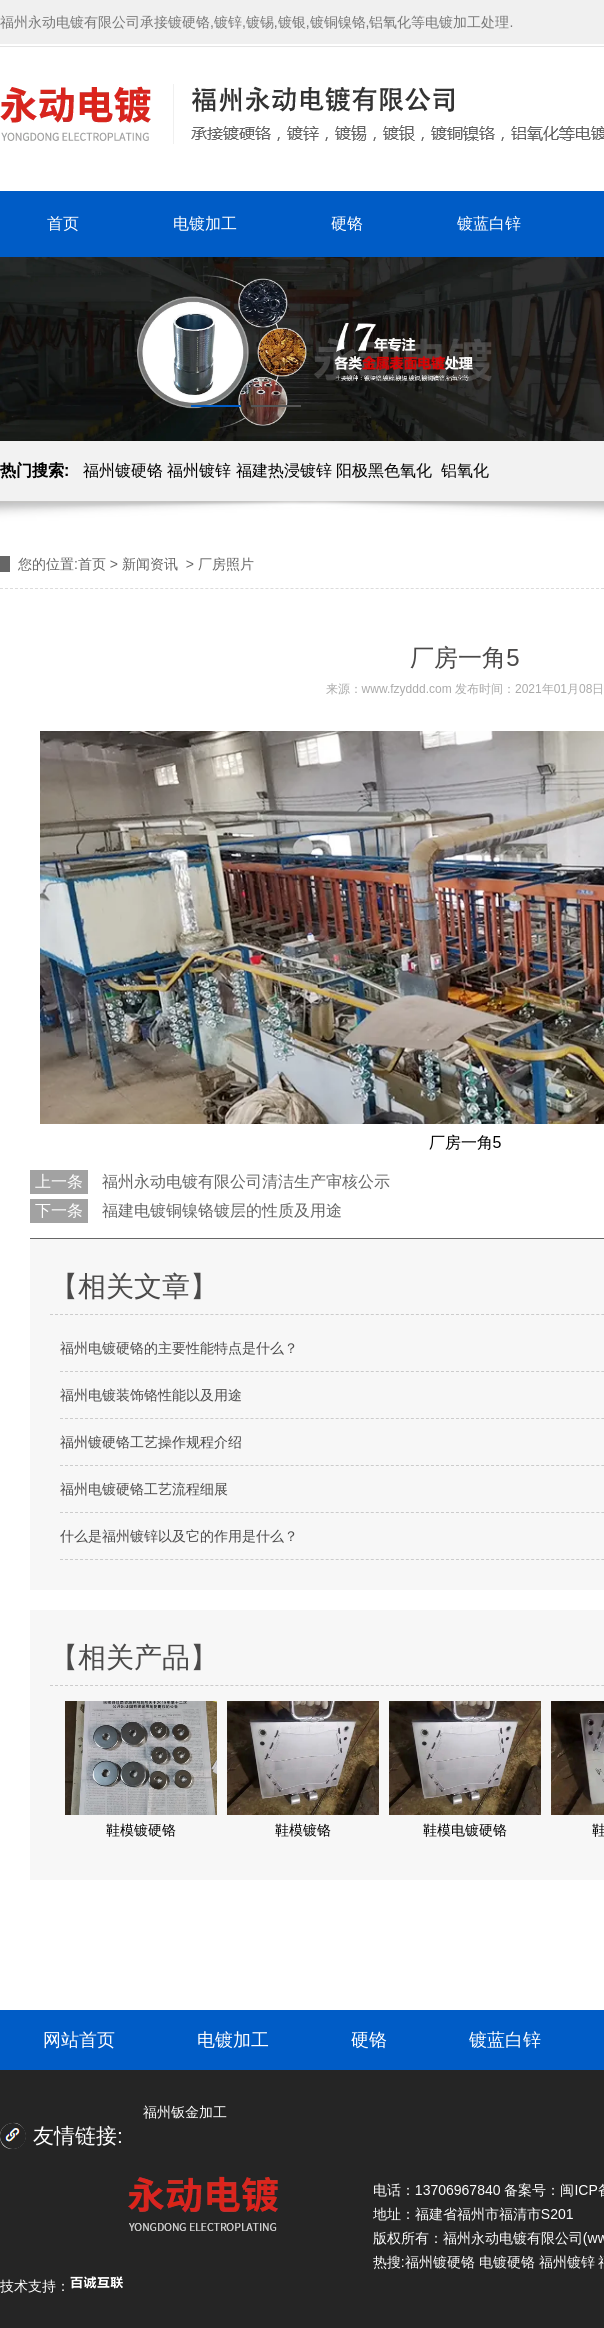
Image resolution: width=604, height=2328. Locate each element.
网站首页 (79, 2040)
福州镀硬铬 (123, 470)
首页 (63, 223)
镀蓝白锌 (489, 223)
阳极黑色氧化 (384, 470)
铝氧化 (465, 470)
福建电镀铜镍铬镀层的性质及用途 (220, 1210)
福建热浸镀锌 (284, 470)
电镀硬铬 (507, 2262)
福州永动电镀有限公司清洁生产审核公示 (244, 1181)
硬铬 (347, 223)
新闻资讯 (150, 564)
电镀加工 (205, 223)
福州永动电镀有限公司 (513, 2238)
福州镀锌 (199, 470)
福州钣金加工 (185, 2112)
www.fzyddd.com (407, 689)
